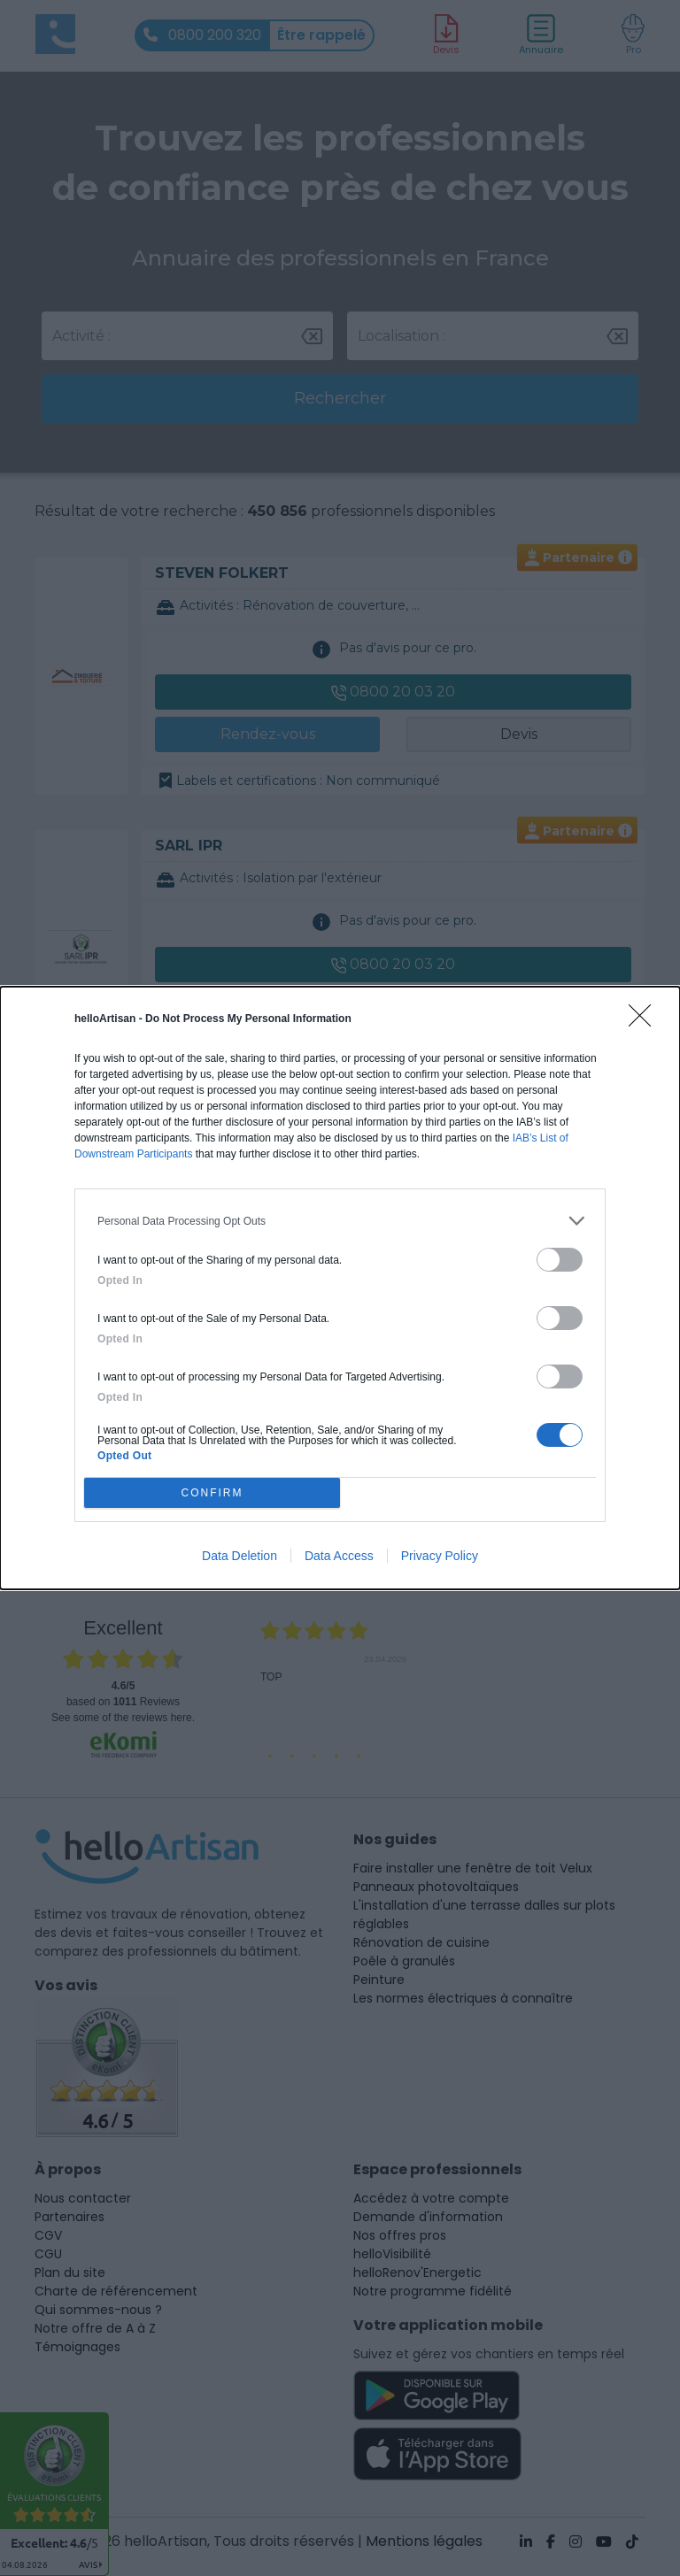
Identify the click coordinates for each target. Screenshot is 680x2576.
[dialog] (340, 1288)
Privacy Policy (439, 1556)
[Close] (645, 1021)
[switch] (560, 1260)
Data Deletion (239, 1556)
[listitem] (340, 1220)
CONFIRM (212, 1493)
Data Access (339, 1556)
